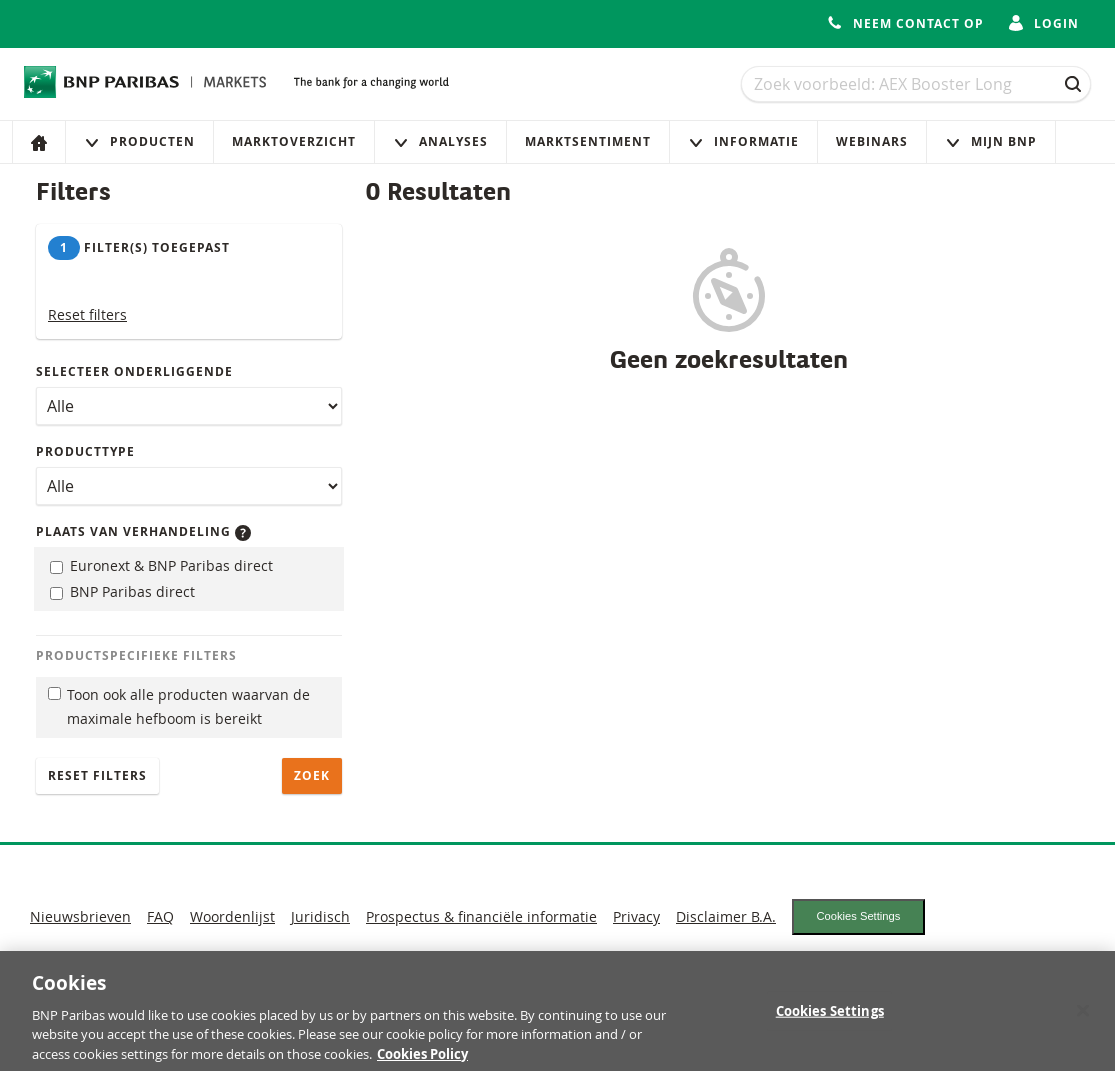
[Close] (1083, 1018)
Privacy (636, 916)
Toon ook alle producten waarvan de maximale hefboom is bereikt (179, 707)
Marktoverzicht (294, 141)
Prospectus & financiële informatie (481, 916)
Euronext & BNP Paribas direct (161, 565)
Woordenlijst (232, 916)
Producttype (85, 451)
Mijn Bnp (991, 141)
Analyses (440, 141)
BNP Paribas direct (122, 591)
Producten (139, 141)
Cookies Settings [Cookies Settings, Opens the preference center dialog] (830, 1019)
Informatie (743, 141)
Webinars (872, 141)
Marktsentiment (588, 141)
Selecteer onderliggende (134, 371)
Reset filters (87, 314)
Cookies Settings (858, 916)
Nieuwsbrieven (80, 916)
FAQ (160, 916)
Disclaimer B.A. (726, 916)
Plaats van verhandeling (143, 531)
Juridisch (320, 916)
